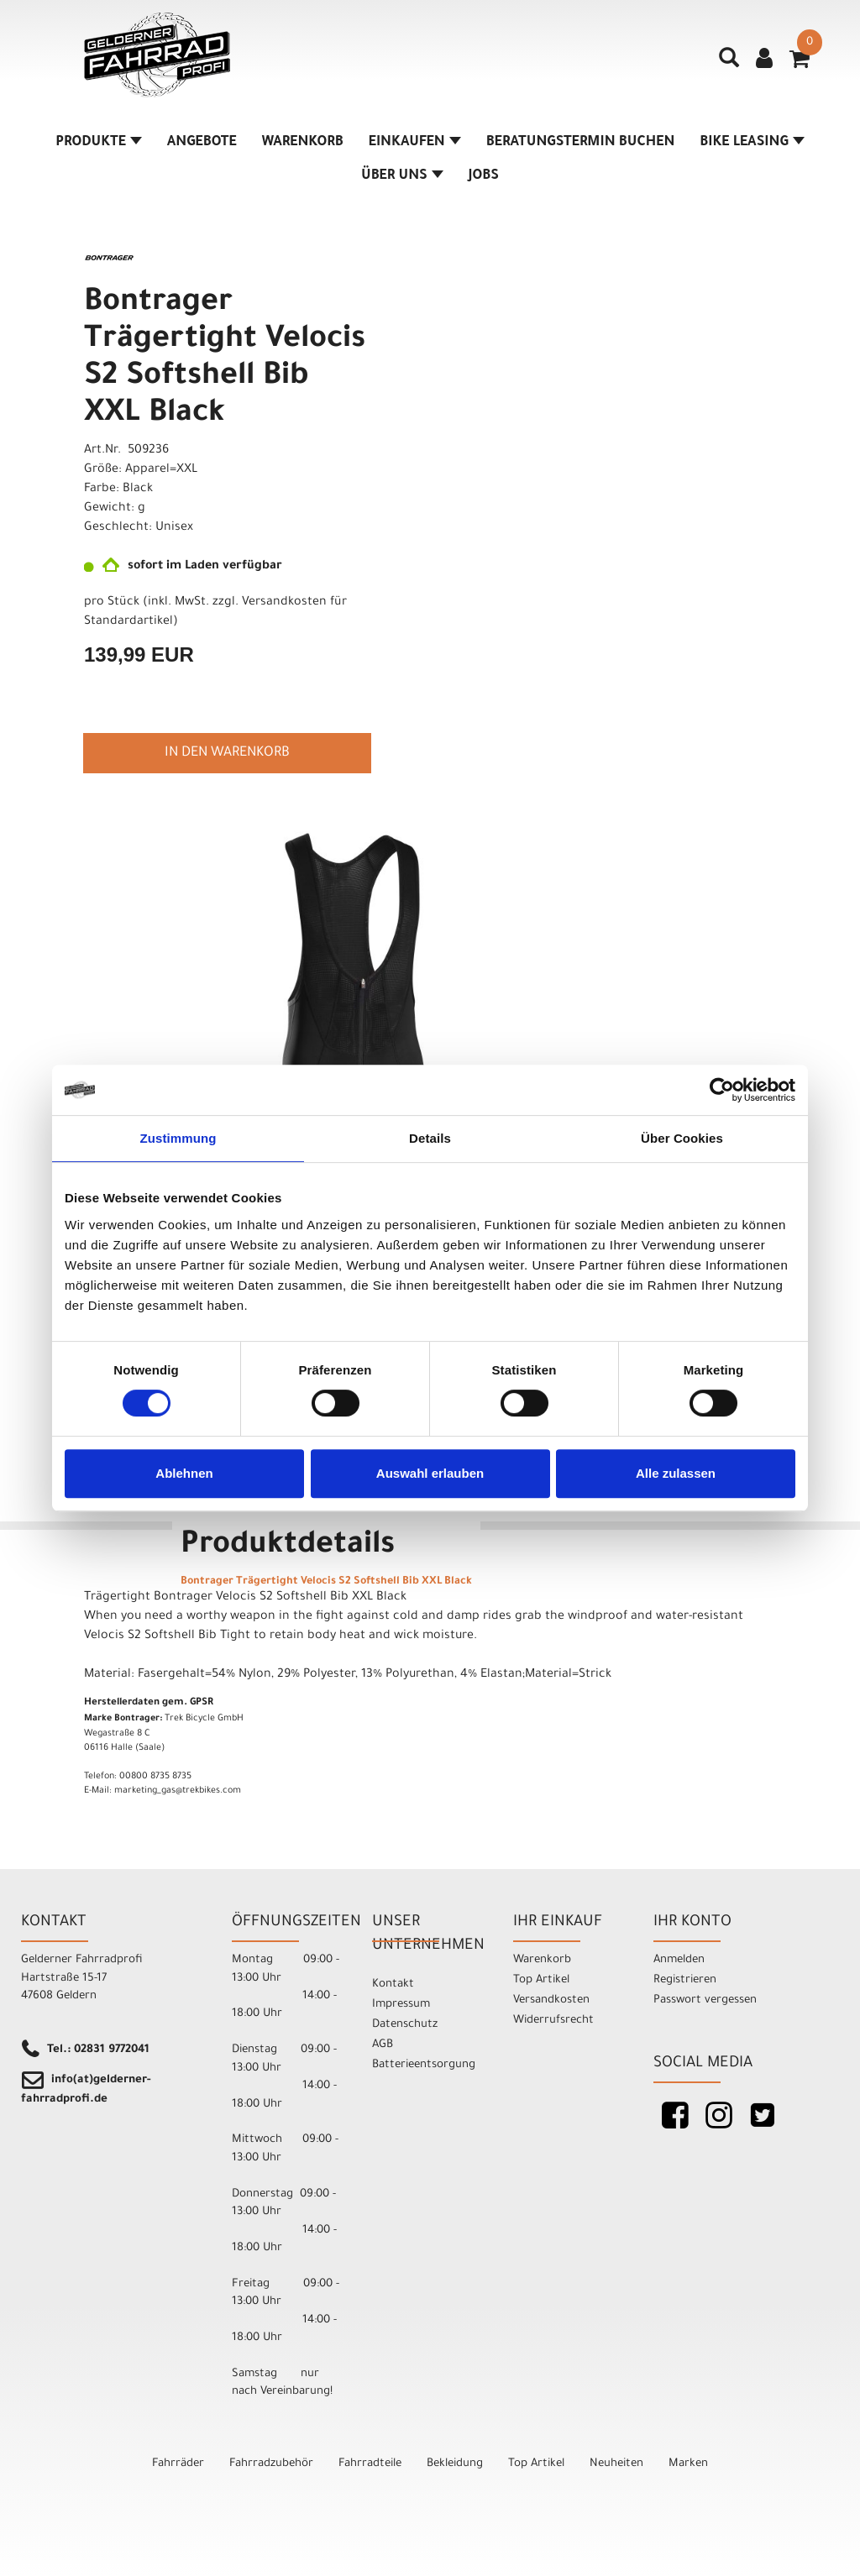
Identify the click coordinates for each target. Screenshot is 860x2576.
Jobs (484, 176)
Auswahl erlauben (430, 1473)
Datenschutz (405, 2024)
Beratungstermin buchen (580, 142)
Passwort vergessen (705, 2000)
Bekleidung (455, 2464)
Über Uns (402, 176)
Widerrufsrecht (553, 2020)
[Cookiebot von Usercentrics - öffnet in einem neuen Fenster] (721, 1089)
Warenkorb (302, 142)
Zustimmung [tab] (178, 1138)
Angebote (202, 142)
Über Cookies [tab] (682, 1138)
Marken (688, 2464)
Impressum (401, 2004)
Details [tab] (430, 1138)
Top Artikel (541, 1980)
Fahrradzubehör (271, 2464)
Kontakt (393, 1984)
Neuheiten (616, 2464)
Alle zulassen (676, 1473)
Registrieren (684, 1980)
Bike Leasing (752, 142)
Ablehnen (183, 1473)
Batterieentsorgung (423, 2065)
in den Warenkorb (227, 753)
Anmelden (679, 1960)
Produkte (98, 142)
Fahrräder (178, 2464)
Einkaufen (415, 142)
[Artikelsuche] (729, 64)
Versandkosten (551, 2000)
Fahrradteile (369, 2464)
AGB (382, 2045)
